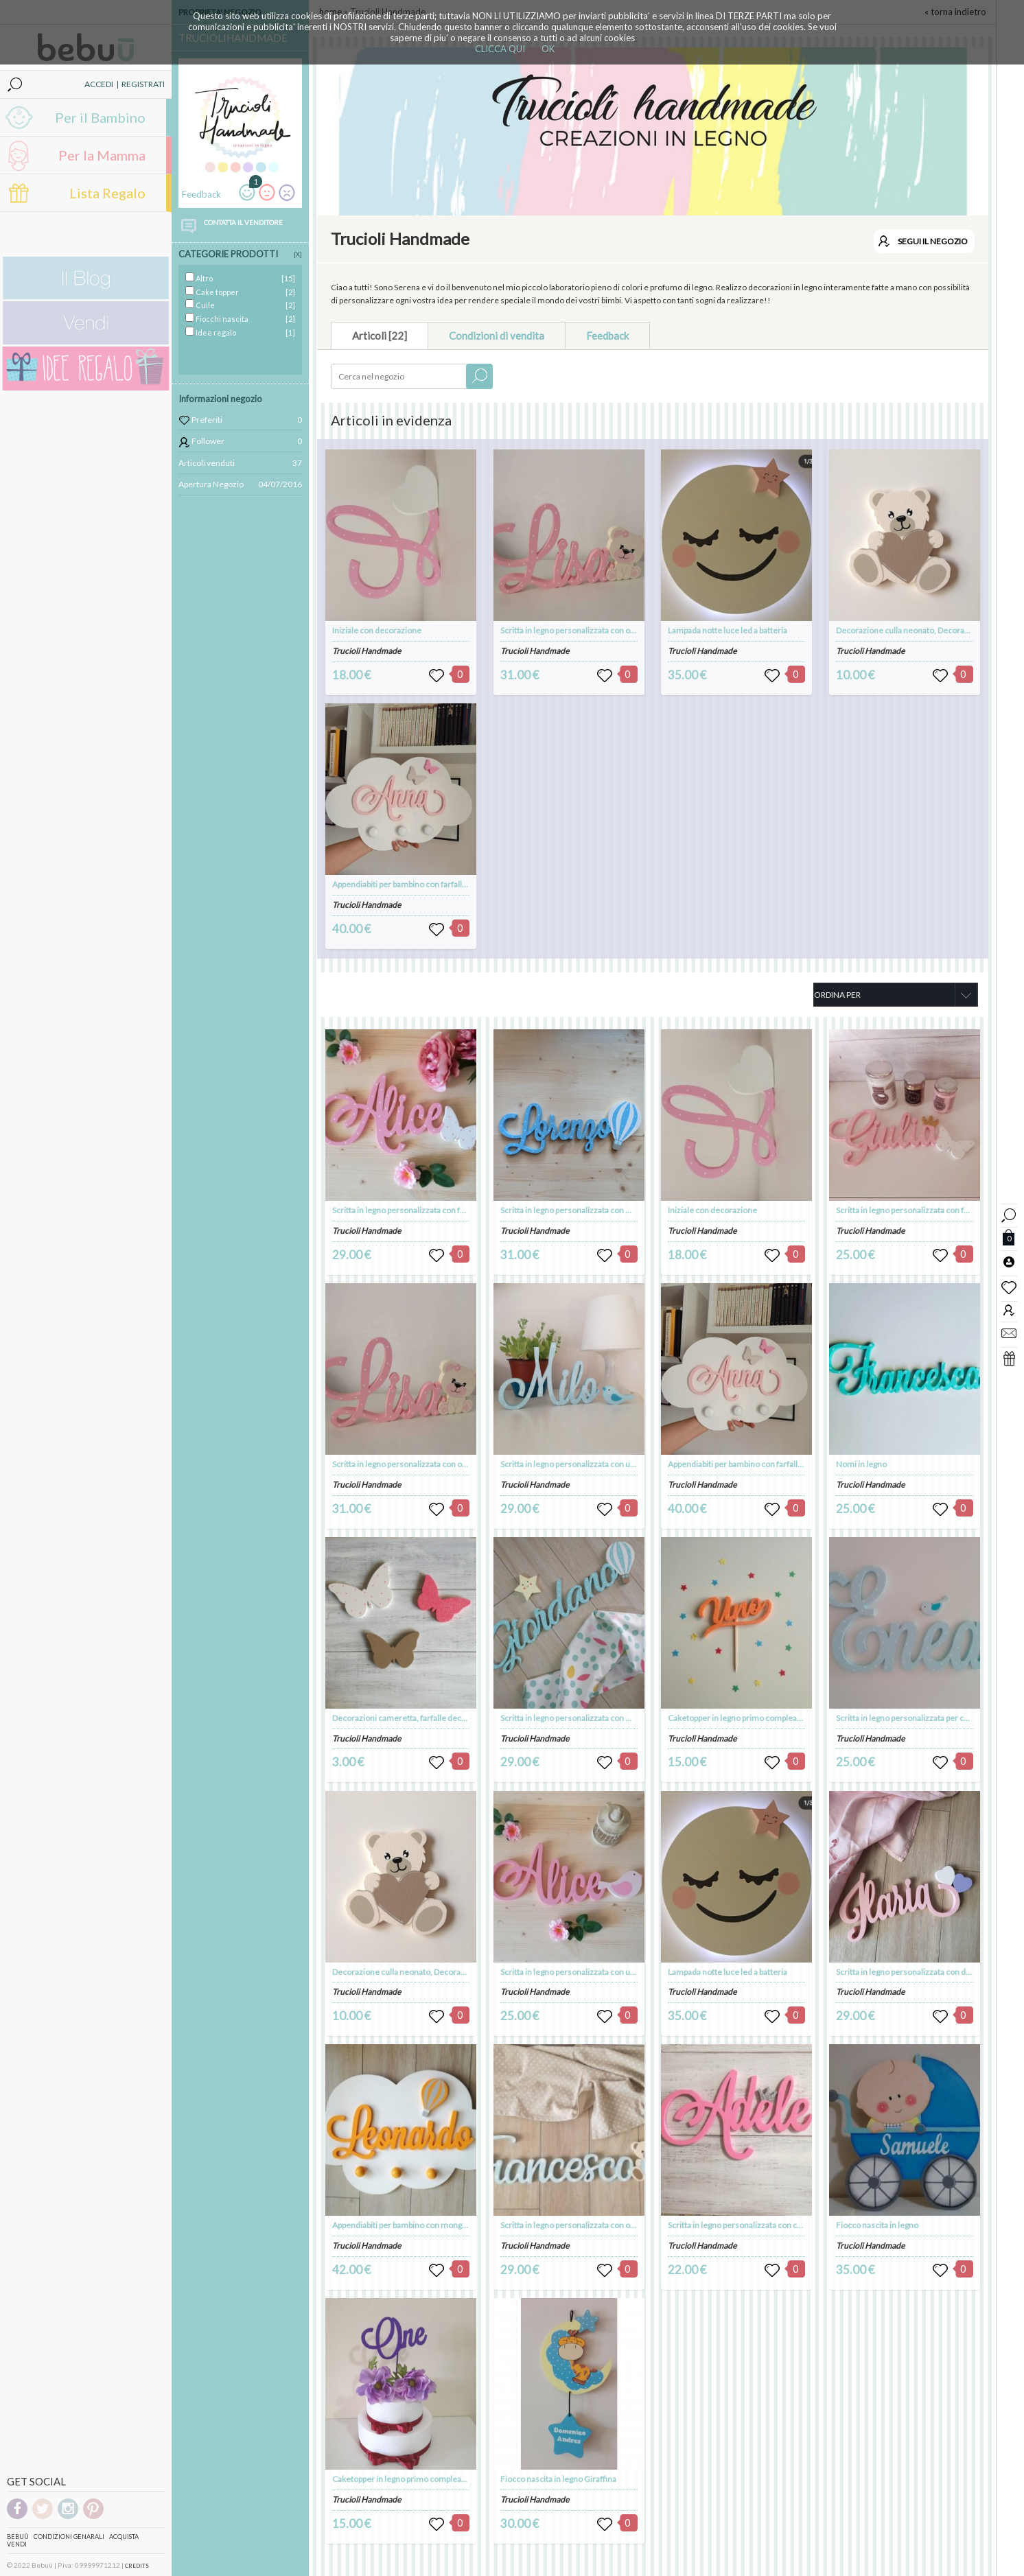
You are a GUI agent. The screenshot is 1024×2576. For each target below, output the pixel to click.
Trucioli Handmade (366, 651)
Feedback (607, 335)
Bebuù (18, 2536)
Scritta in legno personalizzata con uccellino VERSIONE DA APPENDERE (629, 1972)
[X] (298, 254)
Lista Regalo (107, 193)
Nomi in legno (861, 1464)
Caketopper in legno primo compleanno (404, 2479)
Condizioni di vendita (496, 335)
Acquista (124, 2536)
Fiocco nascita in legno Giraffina (558, 2479)
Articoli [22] (379, 335)
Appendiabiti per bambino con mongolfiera (409, 2225)
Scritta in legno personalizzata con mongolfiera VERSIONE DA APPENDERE (635, 1718)
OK (548, 48)
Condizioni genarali (69, 2536)
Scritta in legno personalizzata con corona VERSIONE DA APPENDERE (793, 2225)
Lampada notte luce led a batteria (727, 630)
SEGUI (933, 241)
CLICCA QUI (500, 48)
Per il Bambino (100, 117)
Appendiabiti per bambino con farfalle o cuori (412, 884)
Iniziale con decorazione (376, 630)
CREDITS (137, 2565)
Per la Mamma (102, 155)
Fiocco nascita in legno (877, 2225)
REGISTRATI (143, 84)
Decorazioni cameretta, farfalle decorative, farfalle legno (435, 1718)
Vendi (17, 2544)
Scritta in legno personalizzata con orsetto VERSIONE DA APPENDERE (626, 2225)
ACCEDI (98, 84)
